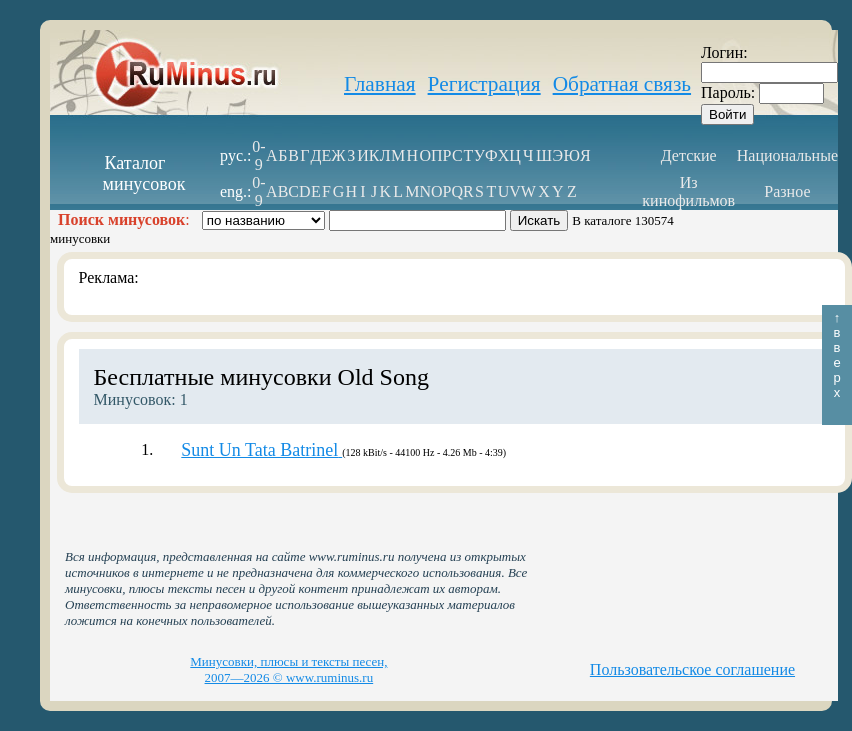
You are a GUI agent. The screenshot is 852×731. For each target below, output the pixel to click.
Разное (787, 191)
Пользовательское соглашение (692, 669)
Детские (689, 155)
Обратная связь (622, 84)
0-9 (258, 155)
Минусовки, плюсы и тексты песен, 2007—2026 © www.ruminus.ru (288, 669)
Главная (380, 84)
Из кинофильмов (688, 191)
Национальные (787, 155)
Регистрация (484, 84)
